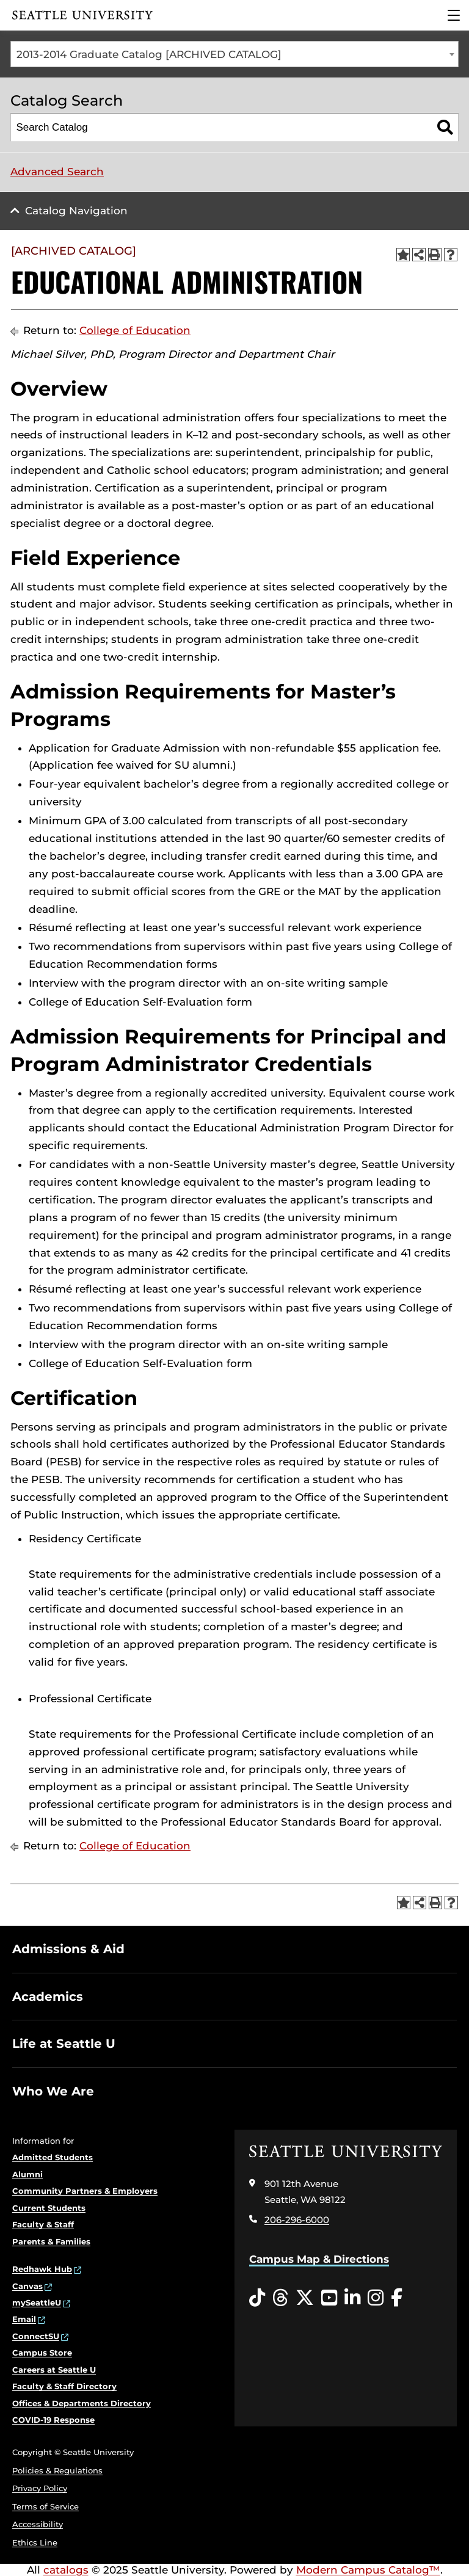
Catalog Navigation (76, 211)
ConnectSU (35, 2336)
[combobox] (234, 54)
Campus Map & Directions (319, 2259)
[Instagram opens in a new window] (376, 2298)
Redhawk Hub (42, 2269)
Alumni (27, 2174)
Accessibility (37, 2524)
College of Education (135, 330)
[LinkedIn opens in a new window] (352, 2298)
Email (24, 2319)
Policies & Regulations (57, 2470)
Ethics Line (34, 2542)
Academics (47, 1996)
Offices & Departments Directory (81, 2403)
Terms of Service (45, 2506)
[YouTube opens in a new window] (329, 2298)
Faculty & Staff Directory (64, 2386)
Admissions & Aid (68, 1949)
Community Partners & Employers (85, 2191)
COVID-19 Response (53, 2420)
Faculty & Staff (43, 2224)
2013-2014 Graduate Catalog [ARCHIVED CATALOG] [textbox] (149, 54)
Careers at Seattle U (54, 2370)
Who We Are (53, 2091)
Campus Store (42, 2352)
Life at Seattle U (63, 2043)
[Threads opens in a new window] (280, 2298)
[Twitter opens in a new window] (305, 2298)
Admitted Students (52, 2157)
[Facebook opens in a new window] (396, 2298)
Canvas (27, 2286)
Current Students (48, 2208)
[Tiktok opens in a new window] (257, 2298)
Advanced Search (57, 171)
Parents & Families (51, 2241)
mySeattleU (36, 2302)
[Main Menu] (453, 15)
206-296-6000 (296, 2220)
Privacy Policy (39, 2488)
